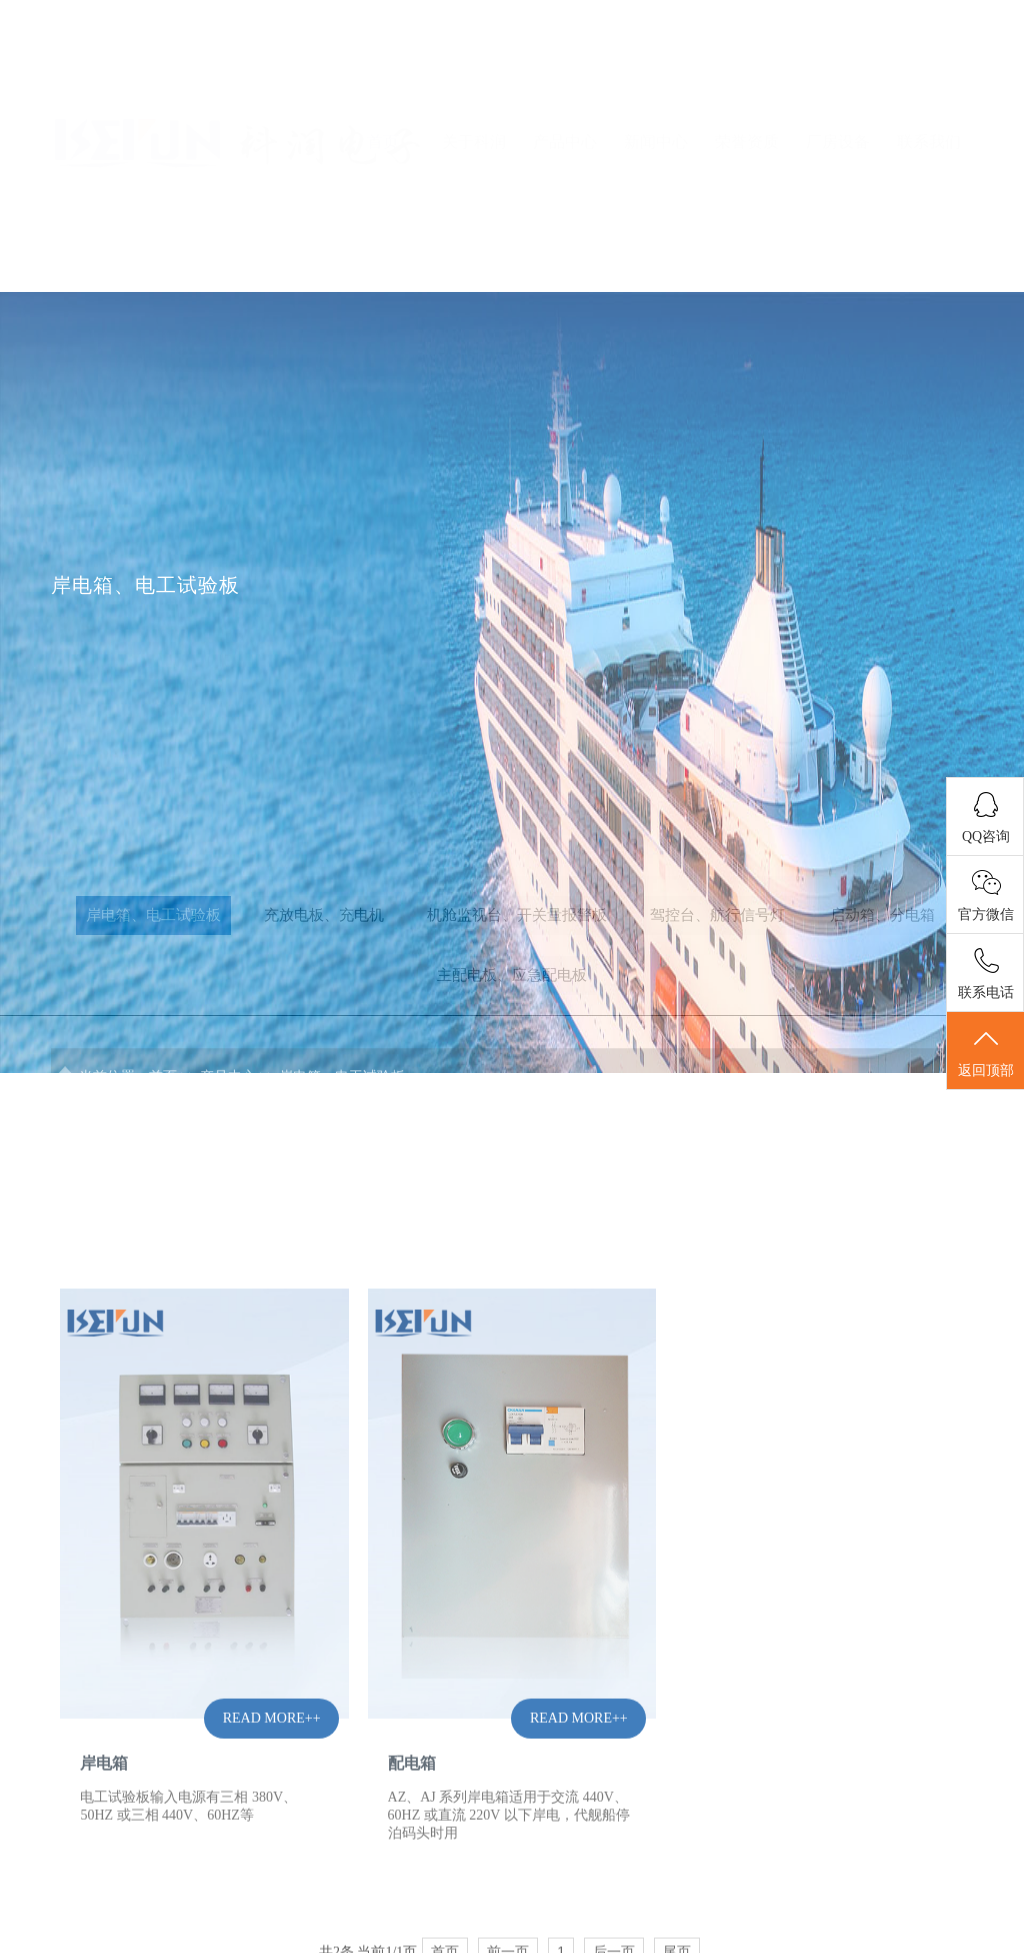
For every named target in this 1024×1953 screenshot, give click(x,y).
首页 (383, 81)
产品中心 (565, 81)
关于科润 (474, 81)
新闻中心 (656, 81)
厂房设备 (838, 81)
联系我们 (929, 81)
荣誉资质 (747, 81)
